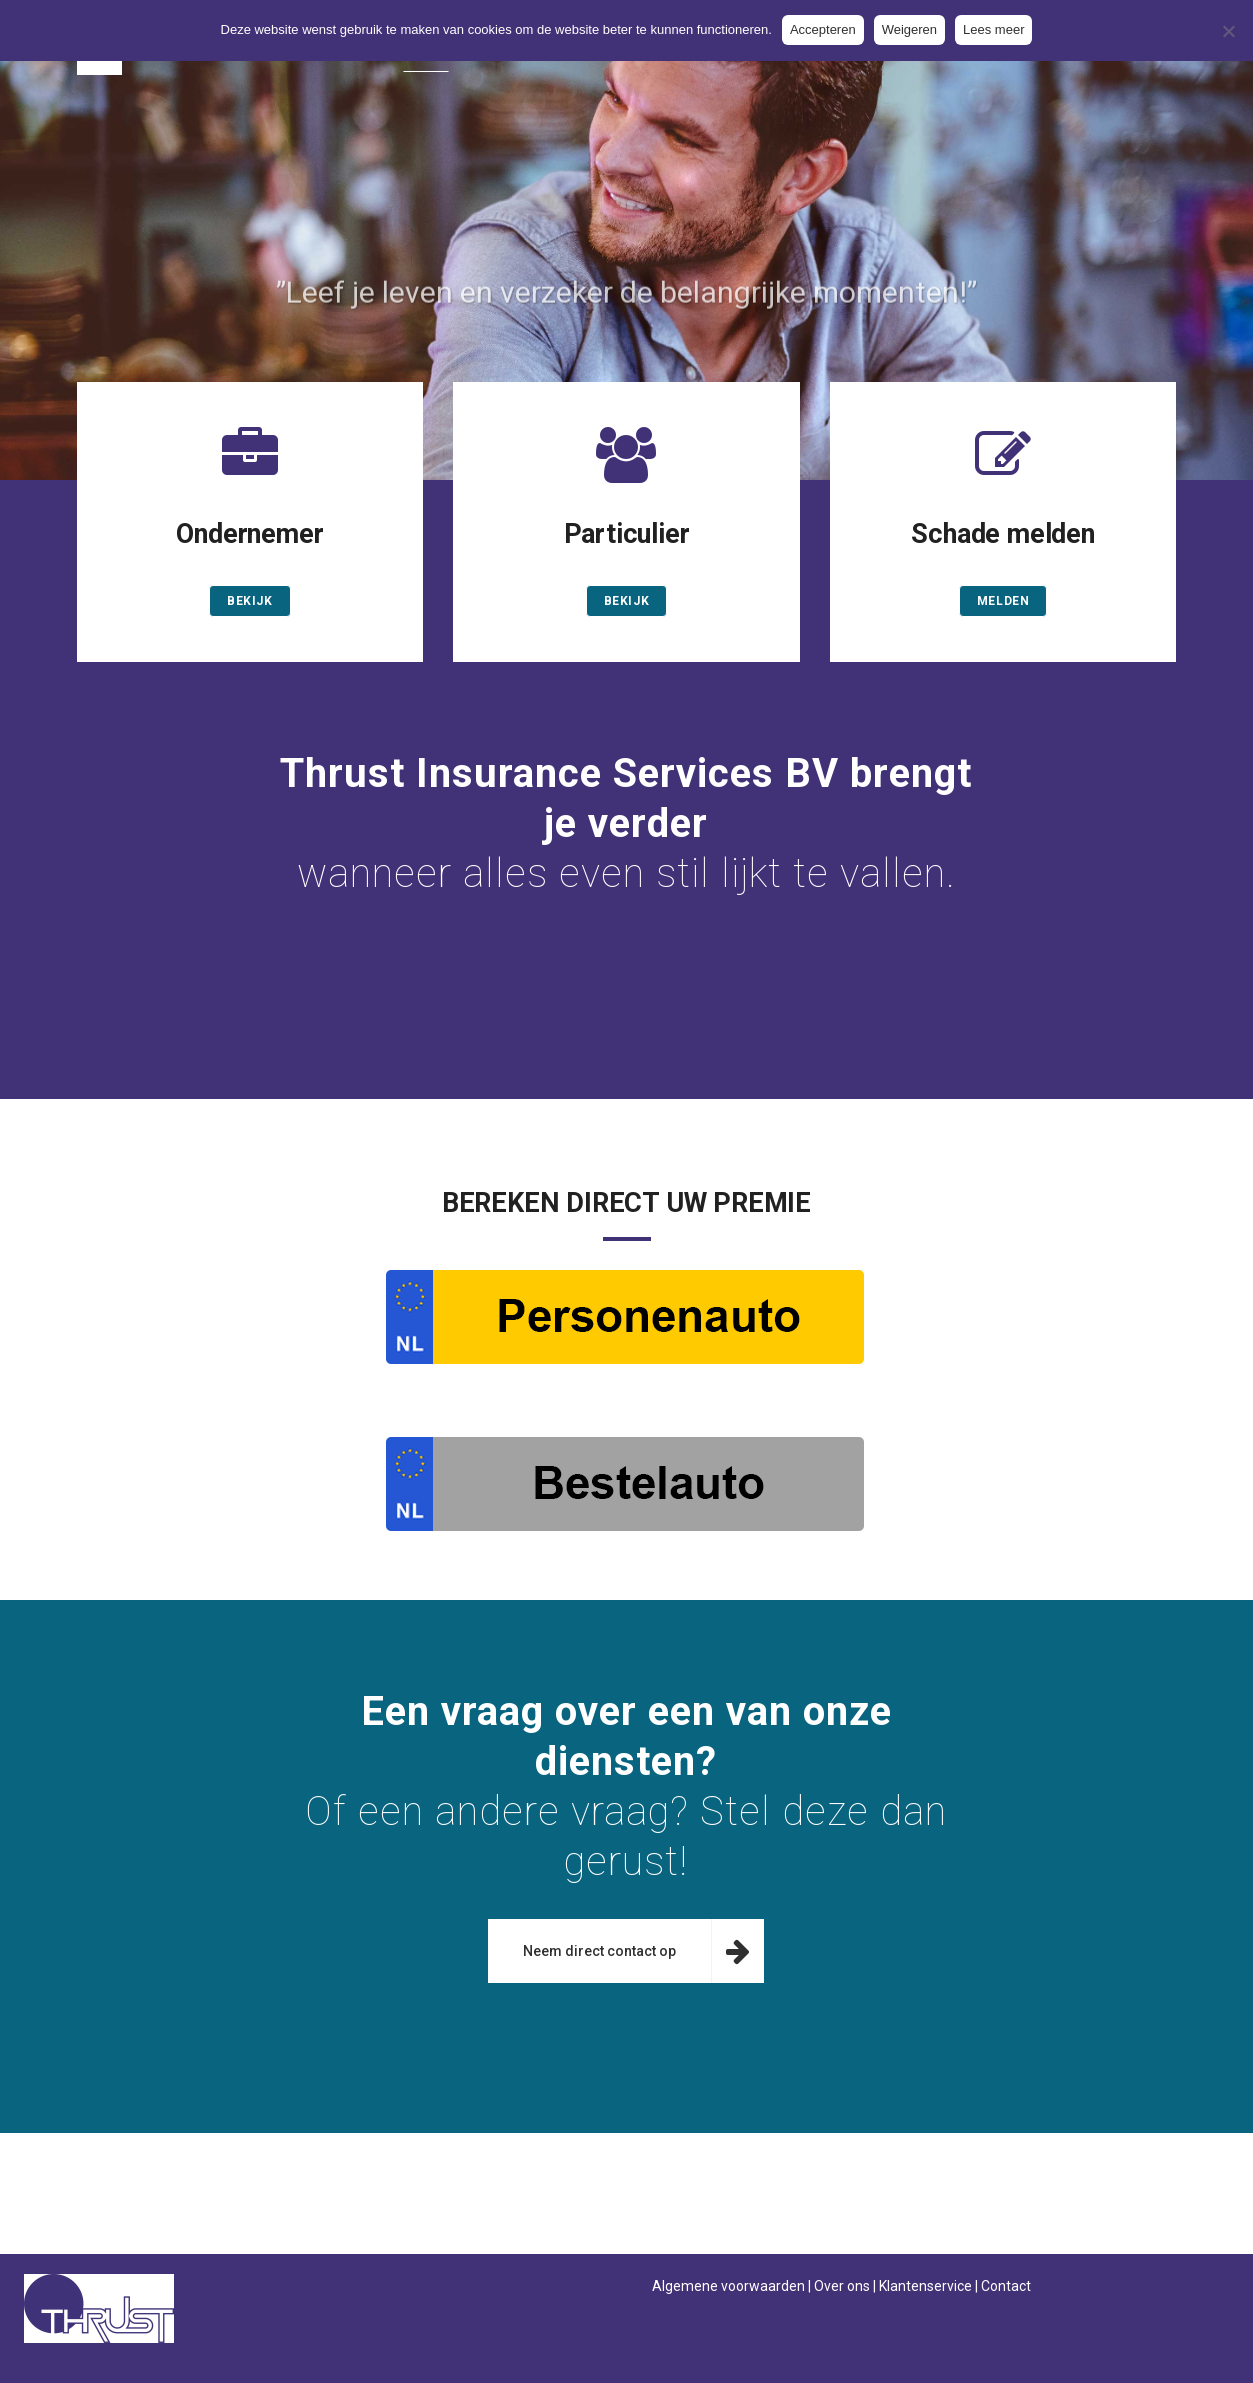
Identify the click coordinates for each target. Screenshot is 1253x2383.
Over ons (842, 2286)
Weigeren (909, 29)
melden (1003, 601)
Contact (1006, 2286)
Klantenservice (925, 2286)
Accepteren (823, 29)
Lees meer (993, 29)
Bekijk (250, 601)
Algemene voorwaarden (728, 2286)
